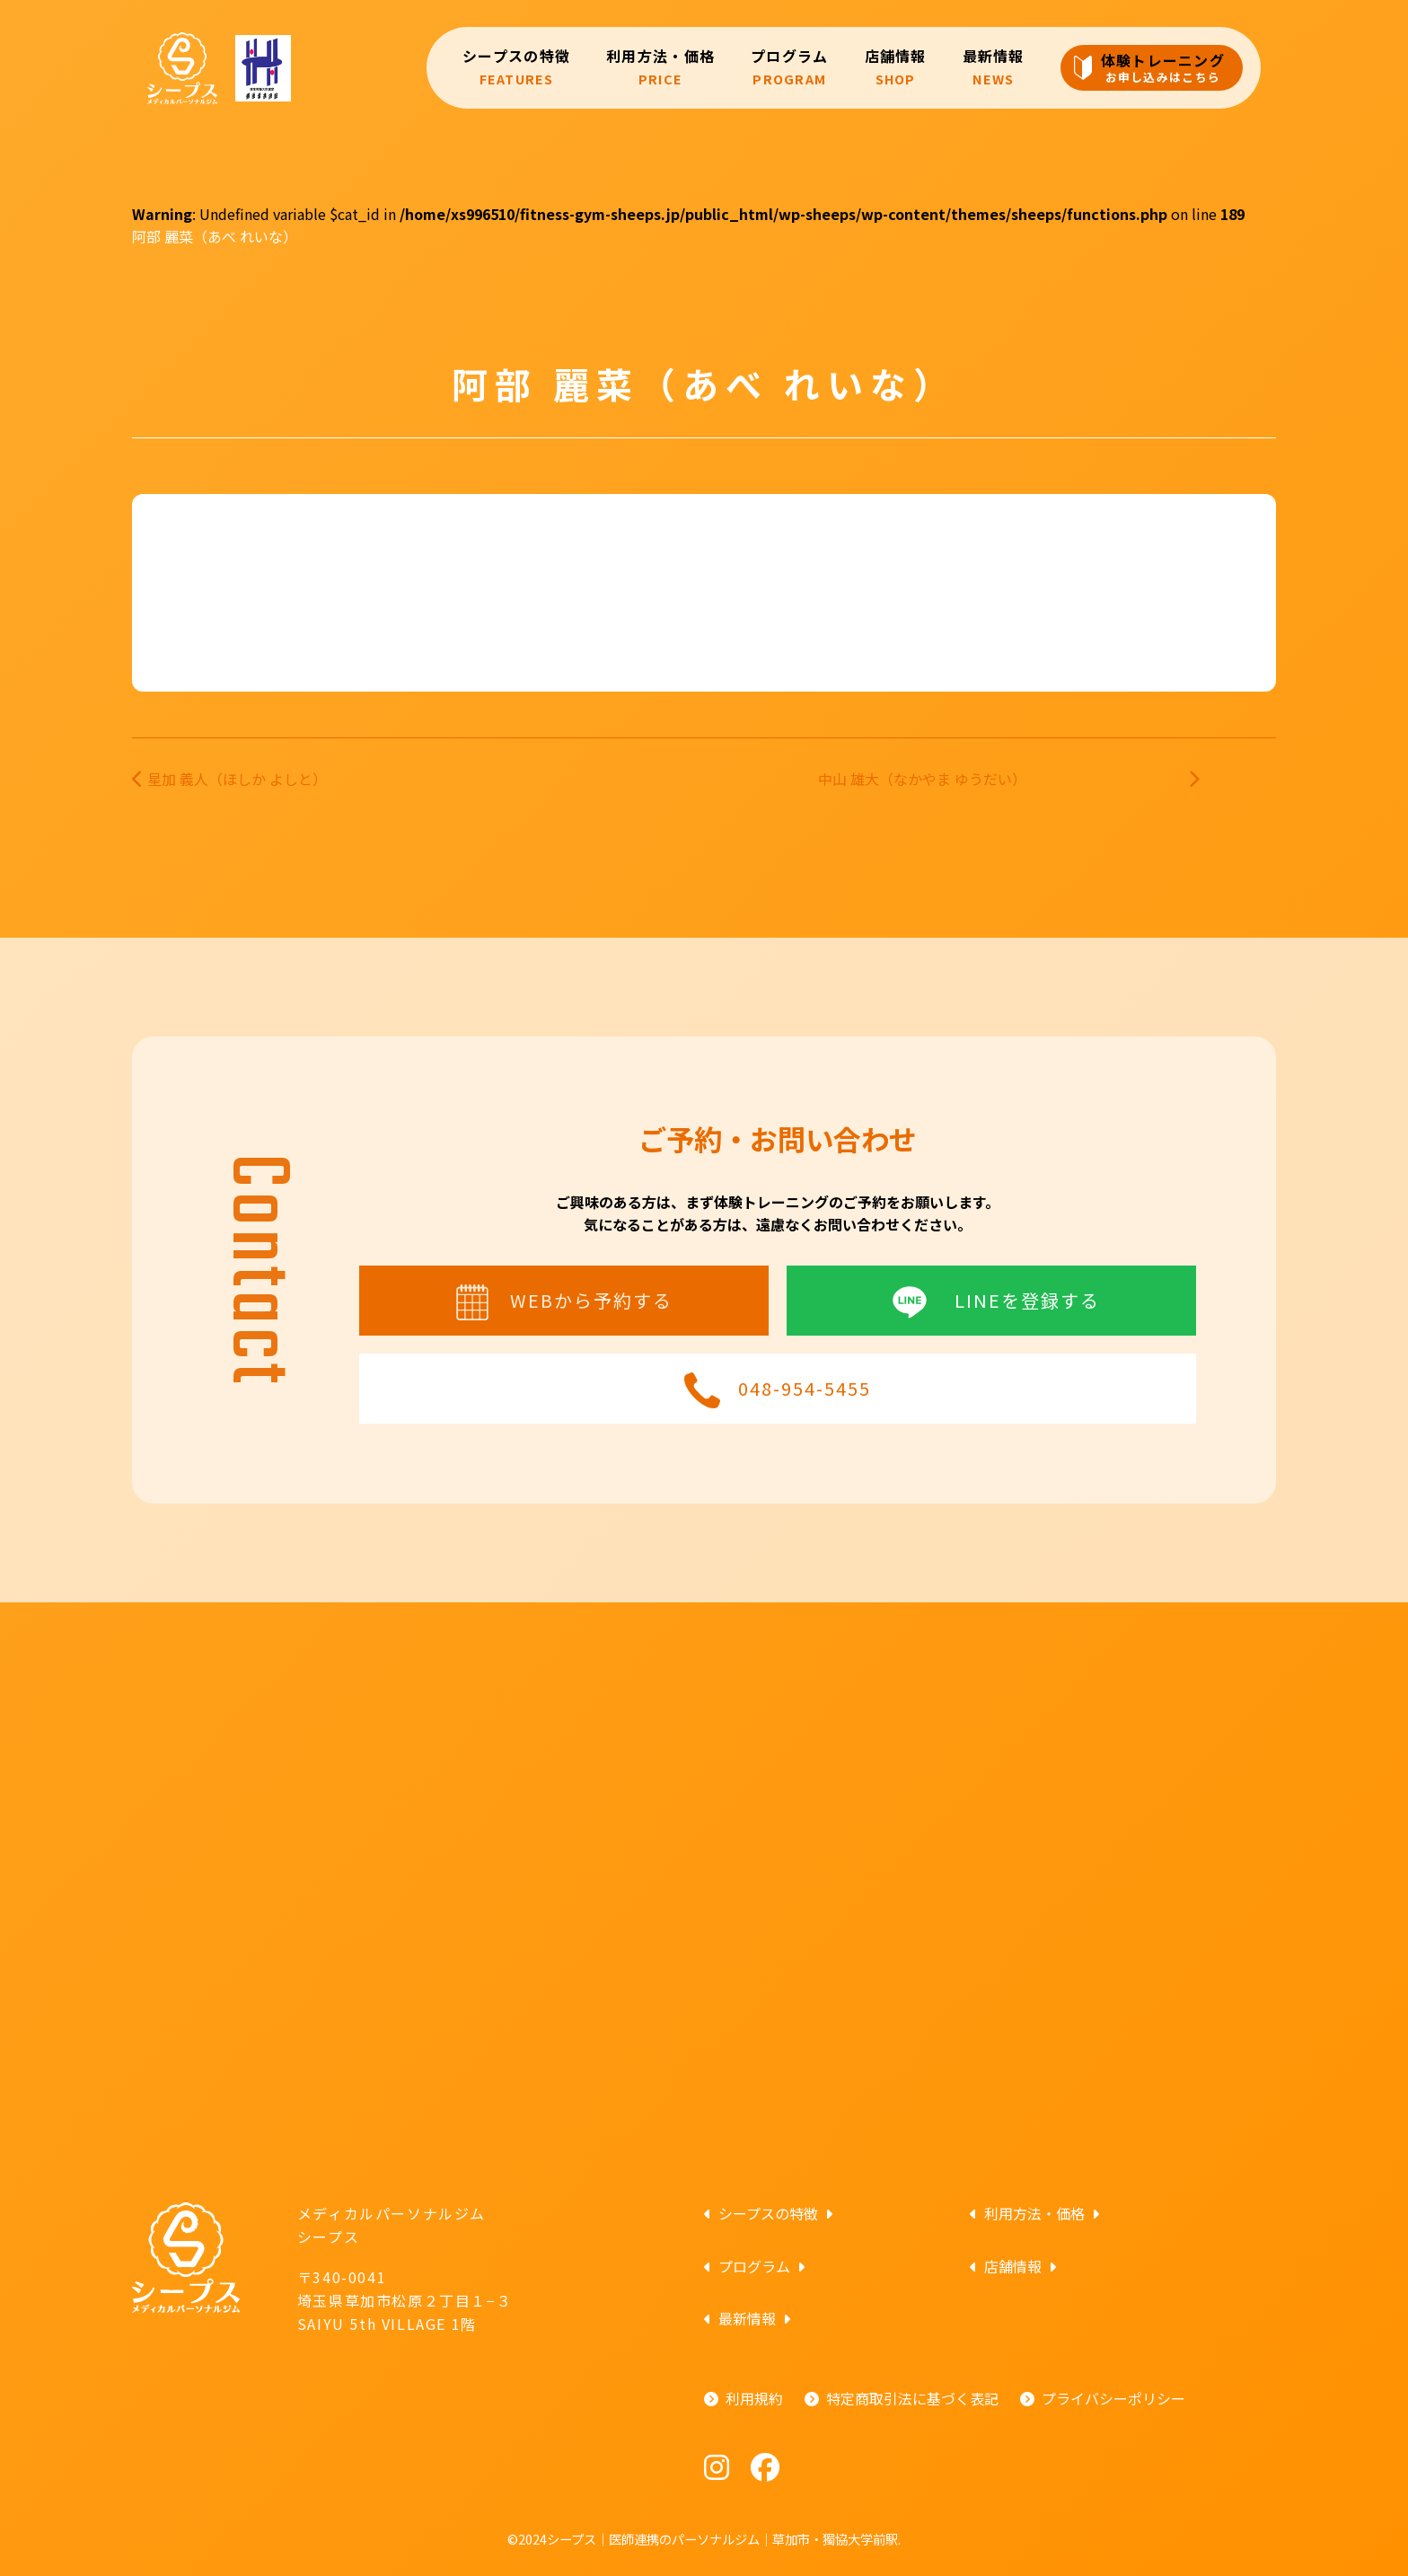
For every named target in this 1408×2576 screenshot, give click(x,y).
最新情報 (994, 67)
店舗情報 (896, 67)
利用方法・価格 (660, 67)
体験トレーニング (1163, 67)
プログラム (789, 67)
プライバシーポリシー (1113, 2398)
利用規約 (754, 2398)
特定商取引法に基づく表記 (912, 2398)
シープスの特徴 (516, 67)
